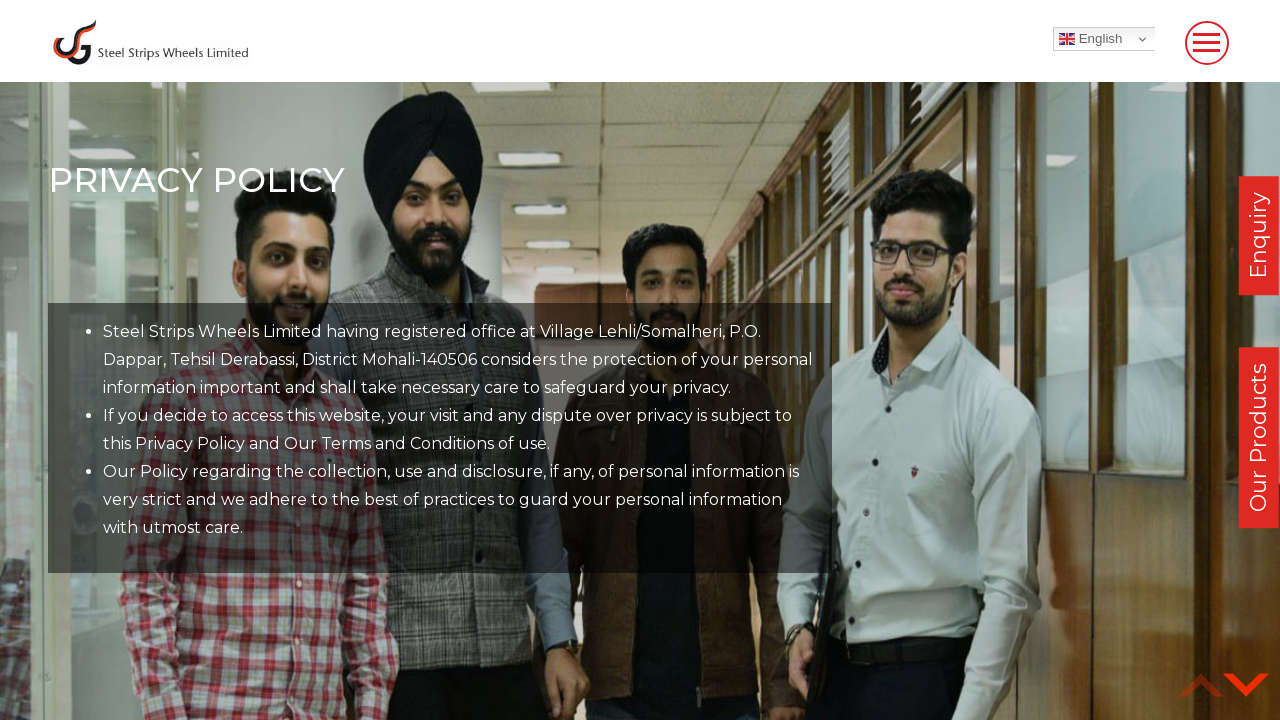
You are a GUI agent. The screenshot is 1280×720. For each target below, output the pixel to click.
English (1090, 39)
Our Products (1258, 437)
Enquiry (1258, 235)
